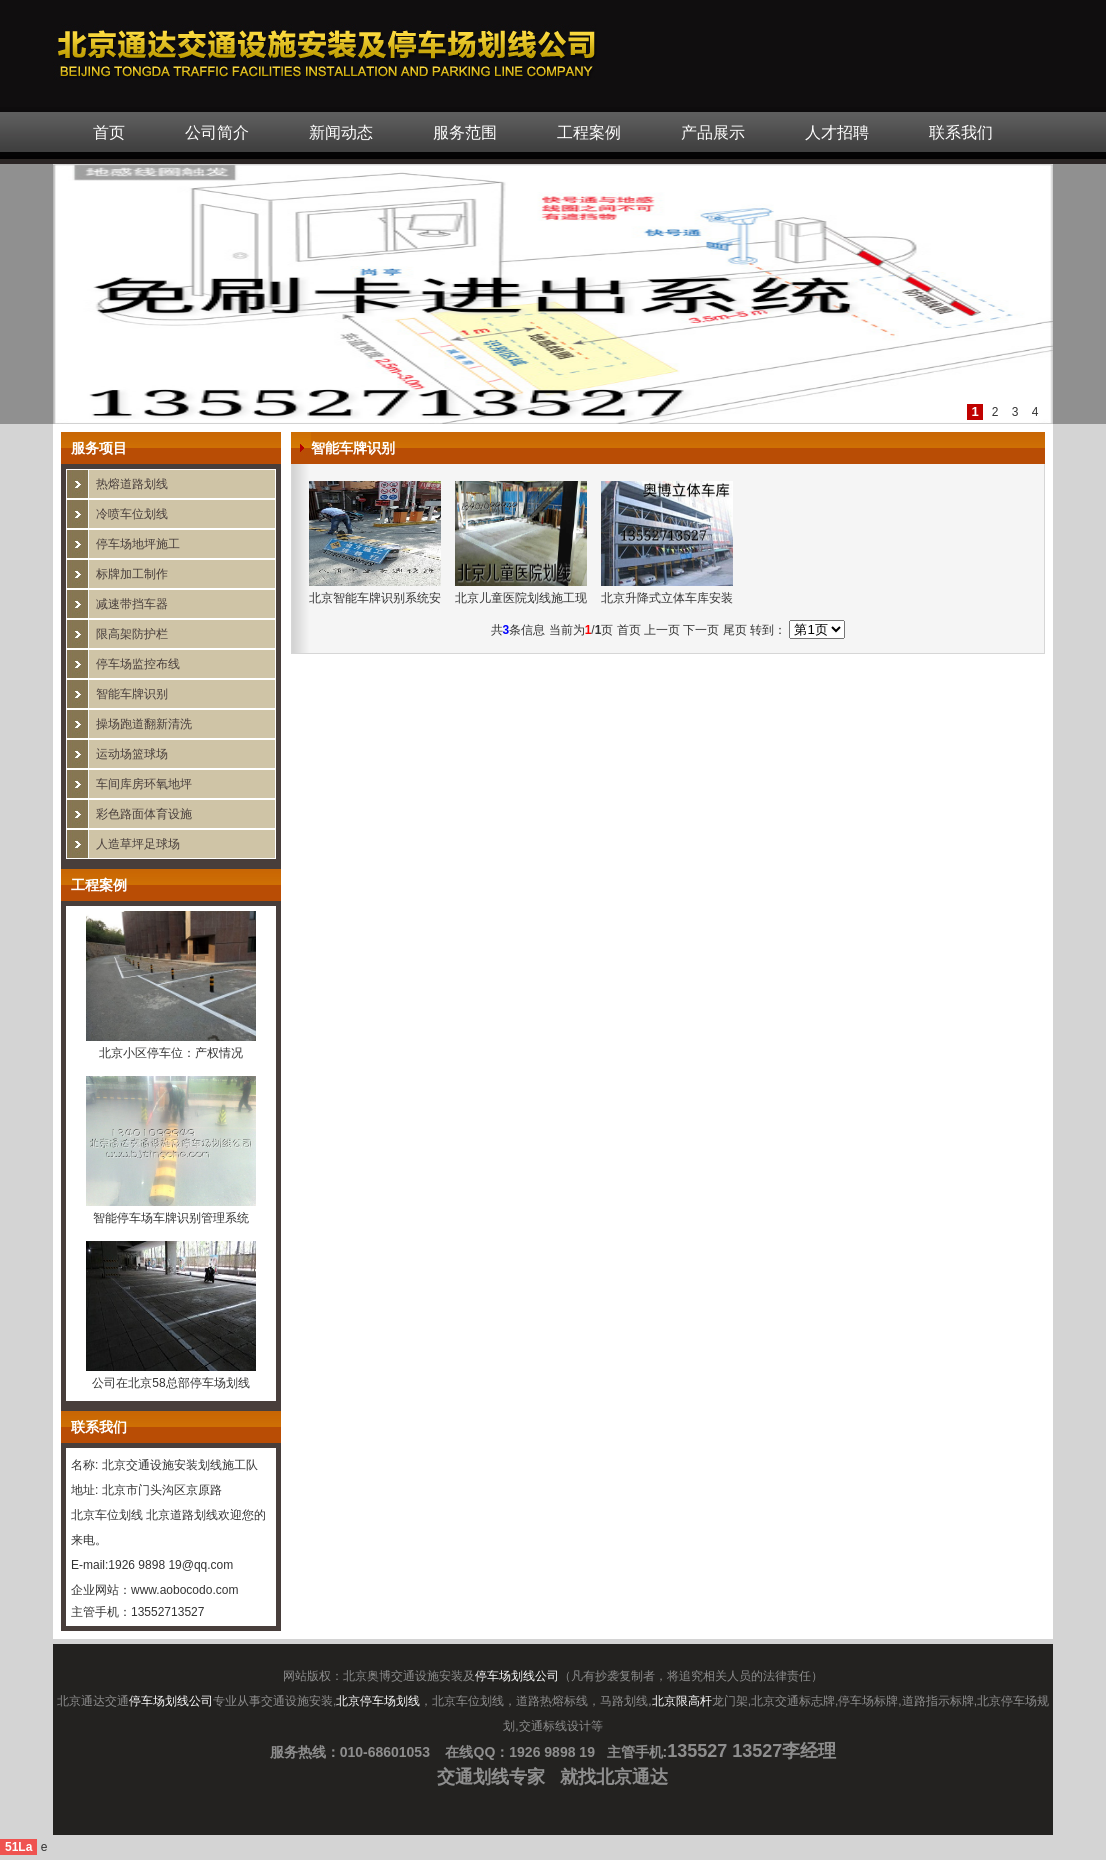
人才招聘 (837, 132)
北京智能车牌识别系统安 (375, 598)
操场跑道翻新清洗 (144, 724)
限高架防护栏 (132, 634)
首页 (109, 132)
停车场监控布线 (138, 664)
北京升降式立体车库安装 (667, 598)
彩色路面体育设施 (144, 814)
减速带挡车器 (132, 604)
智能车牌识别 (132, 694)
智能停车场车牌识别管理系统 (171, 1218)
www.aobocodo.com (184, 1590)
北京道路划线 (182, 1515)
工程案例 (589, 132)
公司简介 (217, 132)
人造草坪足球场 (138, 844)
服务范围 (465, 132)
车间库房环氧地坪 (144, 784)
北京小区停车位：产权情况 (171, 1053)
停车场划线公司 (517, 1676)
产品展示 (713, 132)
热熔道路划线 (132, 484)
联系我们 (961, 132)
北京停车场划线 (378, 1701)
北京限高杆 (682, 1701)
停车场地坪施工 (138, 544)
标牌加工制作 (132, 574)
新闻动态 (341, 132)
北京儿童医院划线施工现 (521, 598)
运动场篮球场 (132, 754)
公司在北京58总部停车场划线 (170, 1383)
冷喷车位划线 (132, 514)
